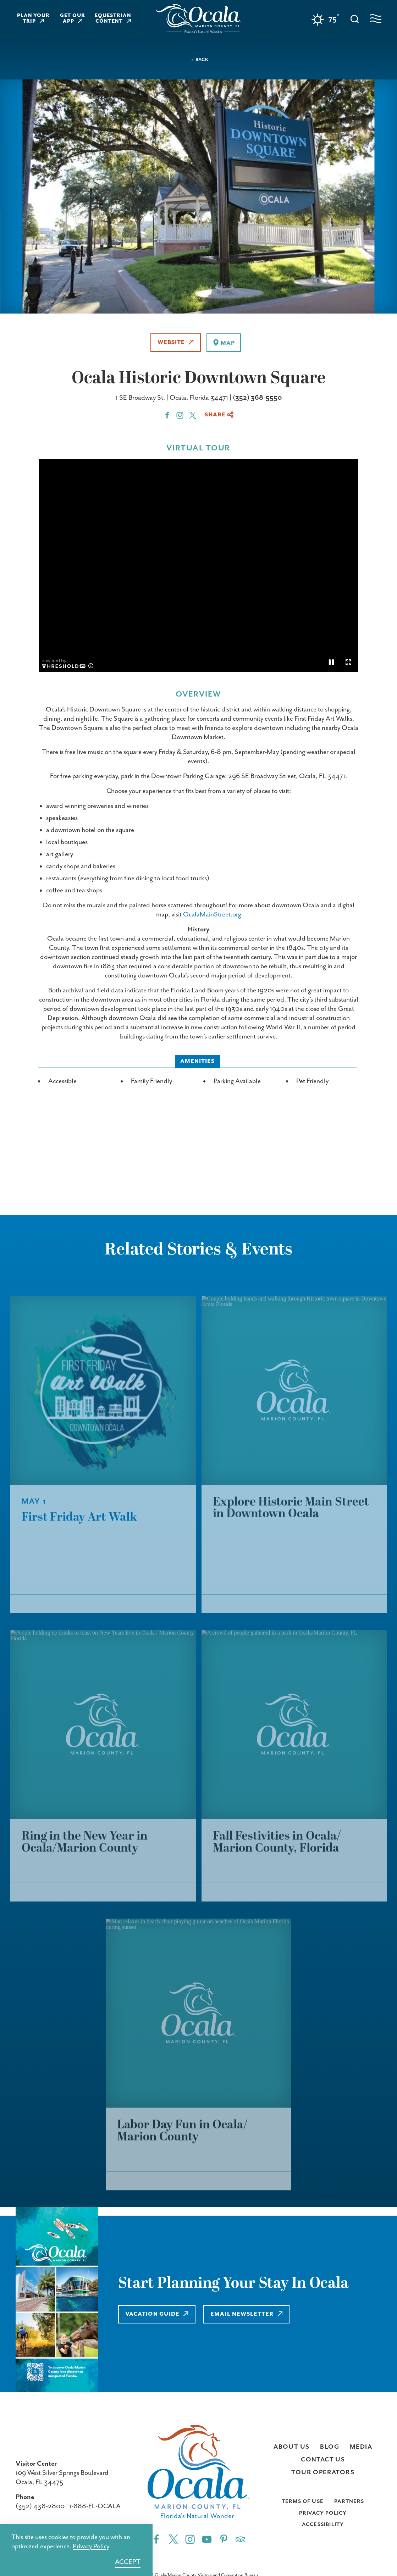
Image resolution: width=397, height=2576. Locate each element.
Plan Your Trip (33, 18)
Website (176, 342)
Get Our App (72, 18)
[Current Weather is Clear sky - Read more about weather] (325, 19)
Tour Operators (322, 2472)
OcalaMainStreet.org (212, 914)
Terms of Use (303, 2501)
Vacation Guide (156, 2314)
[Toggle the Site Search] (355, 18)
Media (361, 2446)
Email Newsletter (249, 2314)
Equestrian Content (113, 18)
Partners (349, 2501)
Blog (329, 2446)
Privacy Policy (323, 2513)
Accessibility (323, 2524)
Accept (127, 2562)
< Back (200, 59)
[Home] (198, 18)
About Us (291, 2446)
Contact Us (323, 2459)
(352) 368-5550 (257, 398)
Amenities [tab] (197, 1061)
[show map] (223, 342)
